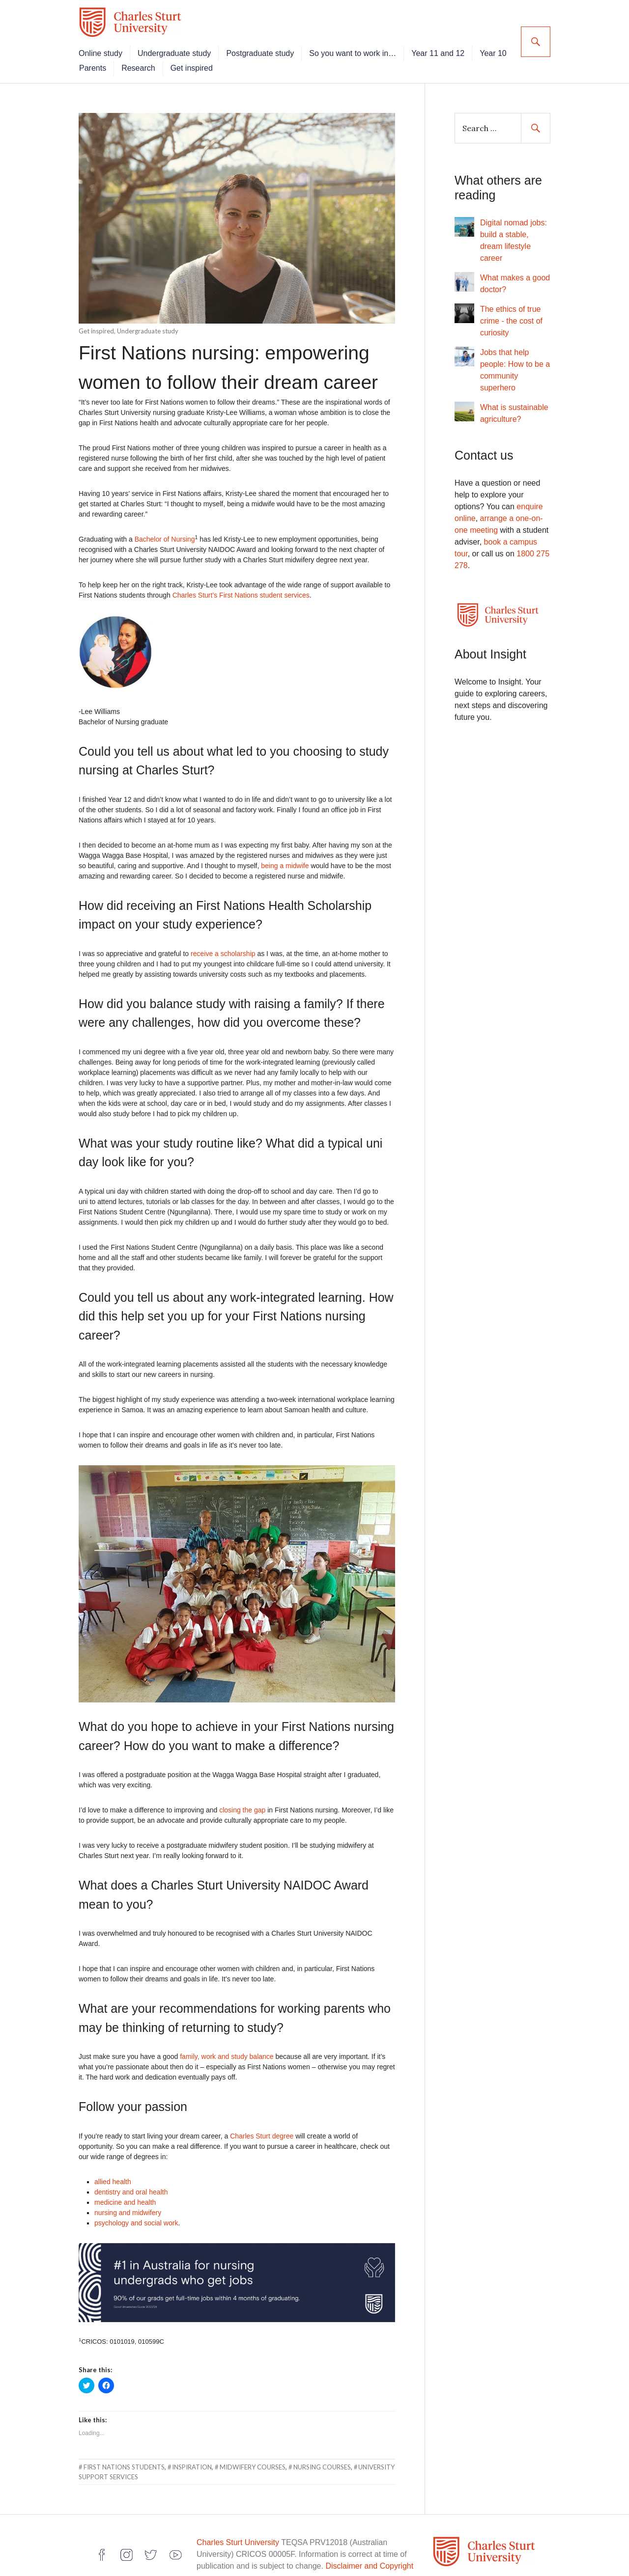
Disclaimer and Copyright (369, 2558)
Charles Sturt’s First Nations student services (241, 588)
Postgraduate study (275, 46)
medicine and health (125, 2195)
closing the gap (242, 1803)
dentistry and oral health (131, 2185)
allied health (112, 2174)
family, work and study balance (226, 2049)
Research (195, 60)
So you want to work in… (367, 46)
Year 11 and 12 (453, 46)
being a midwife (285, 858)
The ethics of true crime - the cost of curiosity (511, 313)
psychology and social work (136, 2216)
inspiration (192, 2460)
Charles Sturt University (238, 2535)
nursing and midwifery (127, 2205)
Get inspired (249, 60)
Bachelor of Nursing (165, 532)
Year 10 (107, 60)
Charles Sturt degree (261, 2129)
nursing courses (322, 2460)
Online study (116, 46)
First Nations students (124, 2460)
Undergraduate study (189, 46)
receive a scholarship (223, 946)
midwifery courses (253, 2460)
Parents (150, 60)
